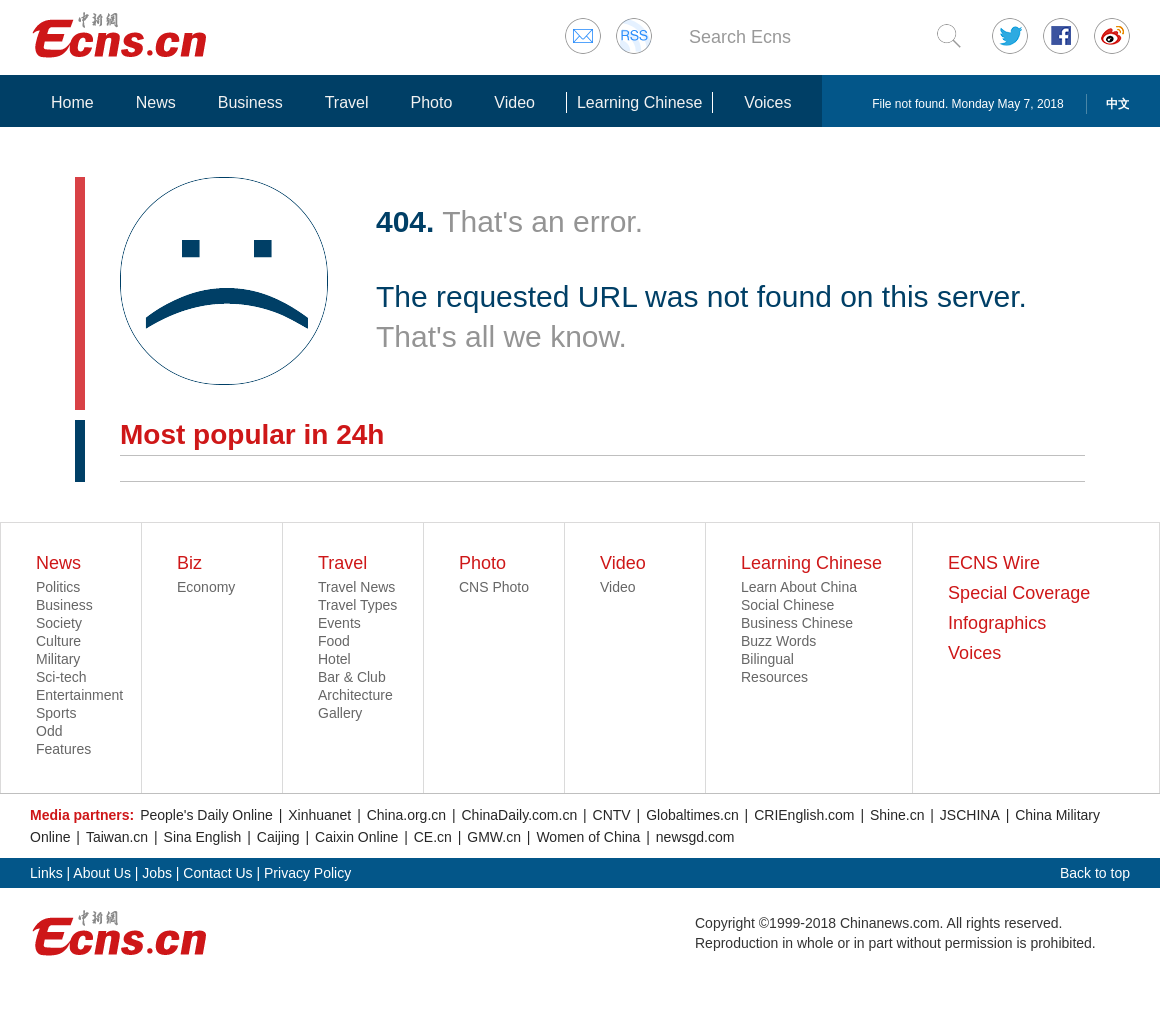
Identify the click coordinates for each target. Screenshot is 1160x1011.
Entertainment (79, 695)
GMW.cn (494, 837)
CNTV (612, 815)
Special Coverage (1019, 593)
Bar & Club (352, 677)
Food (334, 641)
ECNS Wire (994, 563)
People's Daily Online (206, 815)
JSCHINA (970, 815)
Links (46, 873)
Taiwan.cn (117, 837)
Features (63, 749)
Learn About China (799, 587)
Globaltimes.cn (692, 815)
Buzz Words (778, 641)
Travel (347, 102)
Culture (58, 641)
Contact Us (217, 873)
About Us (102, 873)
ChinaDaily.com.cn (520, 815)
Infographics (997, 623)
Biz (189, 563)
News (156, 102)
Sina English (203, 837)
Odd (49, 731)
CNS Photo (494, 587)
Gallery (340, 713)
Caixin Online (356, 837)
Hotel (334, 659)
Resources (774, 677)
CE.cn (433, 837)
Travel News (356, 587)
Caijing (278, 837)
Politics (58, 587)
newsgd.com (695, 837)
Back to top (1095, 873)
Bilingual (767, 659)
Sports (56, 713)
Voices (767, 102)
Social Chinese (787, 605)
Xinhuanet (319, 815)
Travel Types (357, 605)
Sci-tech (61, 677)
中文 (1118, 104)
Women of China (588, 837)
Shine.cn (897, 815)
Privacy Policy (307, 873)
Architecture (355, 695)
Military (58, 659)
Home (72, 102)
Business (250, 102)
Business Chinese (797, 623)
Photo (431, 102)
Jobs (157, 873)
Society (59, 623)
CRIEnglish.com (804, 815)
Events (339, 623)
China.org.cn (406, 815)
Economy (206, 587)
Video (514, 102)
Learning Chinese (639, 102)
